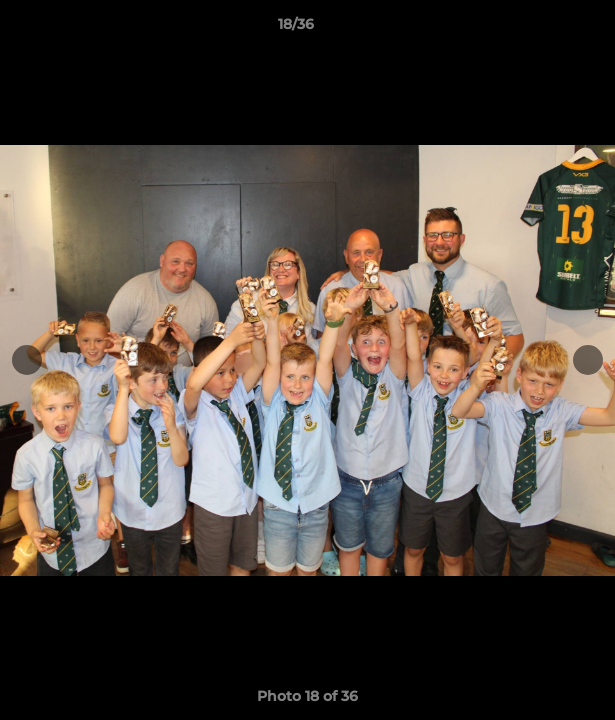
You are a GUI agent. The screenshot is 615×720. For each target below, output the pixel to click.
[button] (543, 29)
